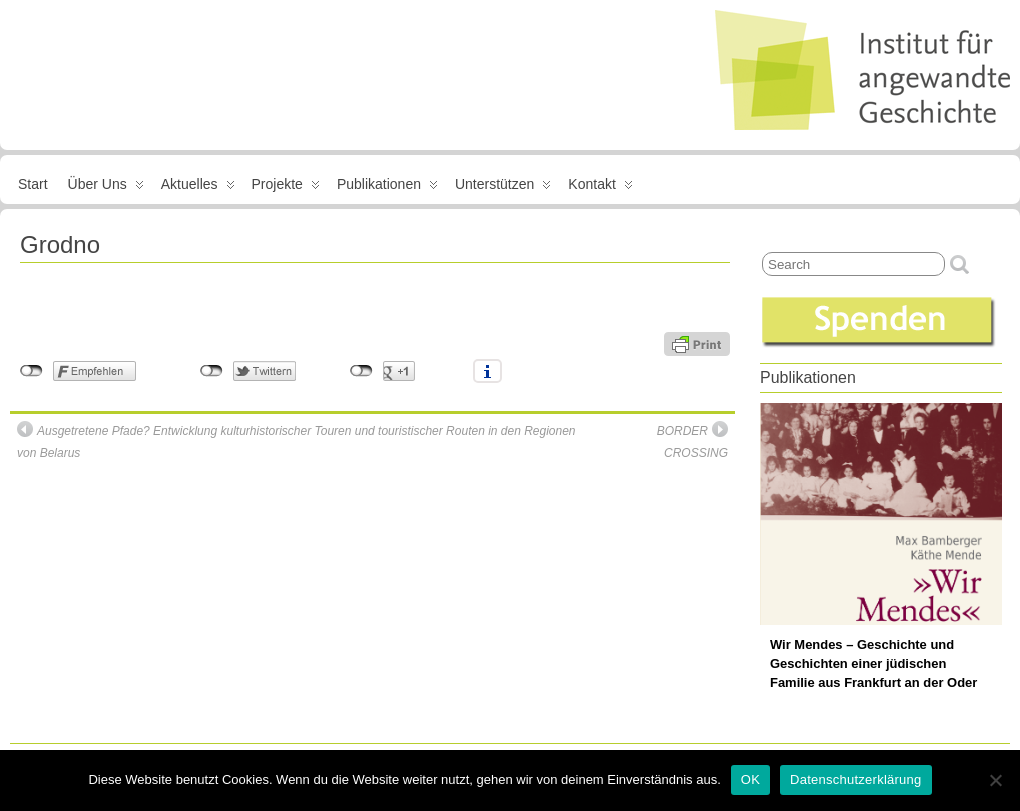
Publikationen (387, 188)
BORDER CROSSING (692, 440)
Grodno (60, 244)
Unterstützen (503, 188)
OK (750, 779)
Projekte (286, 188)
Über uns (106, 188)
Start (33, 184)
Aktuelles (198, 188)
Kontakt (600, 188)
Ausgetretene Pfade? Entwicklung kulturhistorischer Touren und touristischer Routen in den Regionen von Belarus (296, 440)
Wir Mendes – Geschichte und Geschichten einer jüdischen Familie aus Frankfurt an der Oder (873, 663)
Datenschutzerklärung (855, 779)
